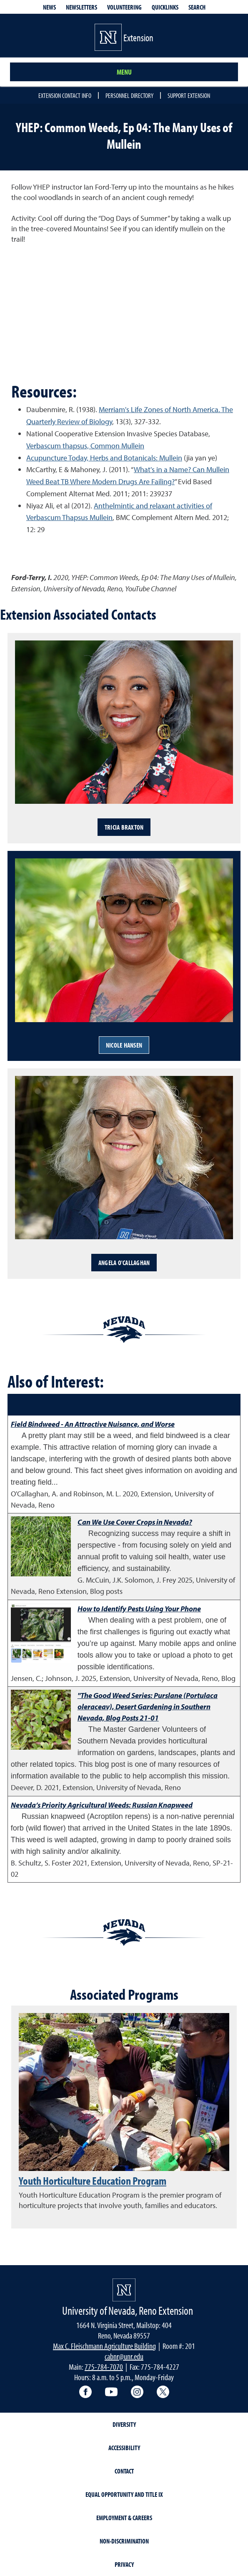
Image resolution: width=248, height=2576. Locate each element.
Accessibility (124, 2447)
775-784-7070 (104, 2366)
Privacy (124, 2564)
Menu (124, 72)
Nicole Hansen (124, 1045)
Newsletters (81, 7)
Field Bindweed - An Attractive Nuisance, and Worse (93, 1424)
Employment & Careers (124, 2517)
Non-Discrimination (124, 2541)
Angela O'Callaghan (124, 1262)
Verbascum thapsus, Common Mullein (85, 445)
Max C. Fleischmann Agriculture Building (104, 2346)
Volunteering (124, 7)
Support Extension (189, 95)
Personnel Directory (129, 95)
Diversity (124, 2424)
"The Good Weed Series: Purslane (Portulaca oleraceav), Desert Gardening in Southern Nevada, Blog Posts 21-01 (148, 1707)
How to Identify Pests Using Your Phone (139, 1608)
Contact (124, 2471)
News (49, 7)
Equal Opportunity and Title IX (124, 2494)
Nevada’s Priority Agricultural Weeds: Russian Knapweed (102, 1805)
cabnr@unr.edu (124, 2356)
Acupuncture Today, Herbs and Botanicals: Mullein (104, 458)
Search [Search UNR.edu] (196, 7)
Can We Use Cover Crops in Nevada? (135, 1522)
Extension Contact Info (64, 95)
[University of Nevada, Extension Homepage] (124, 2289)
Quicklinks (165, 7)
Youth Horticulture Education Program (92, 2180)
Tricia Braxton (124, 827)
